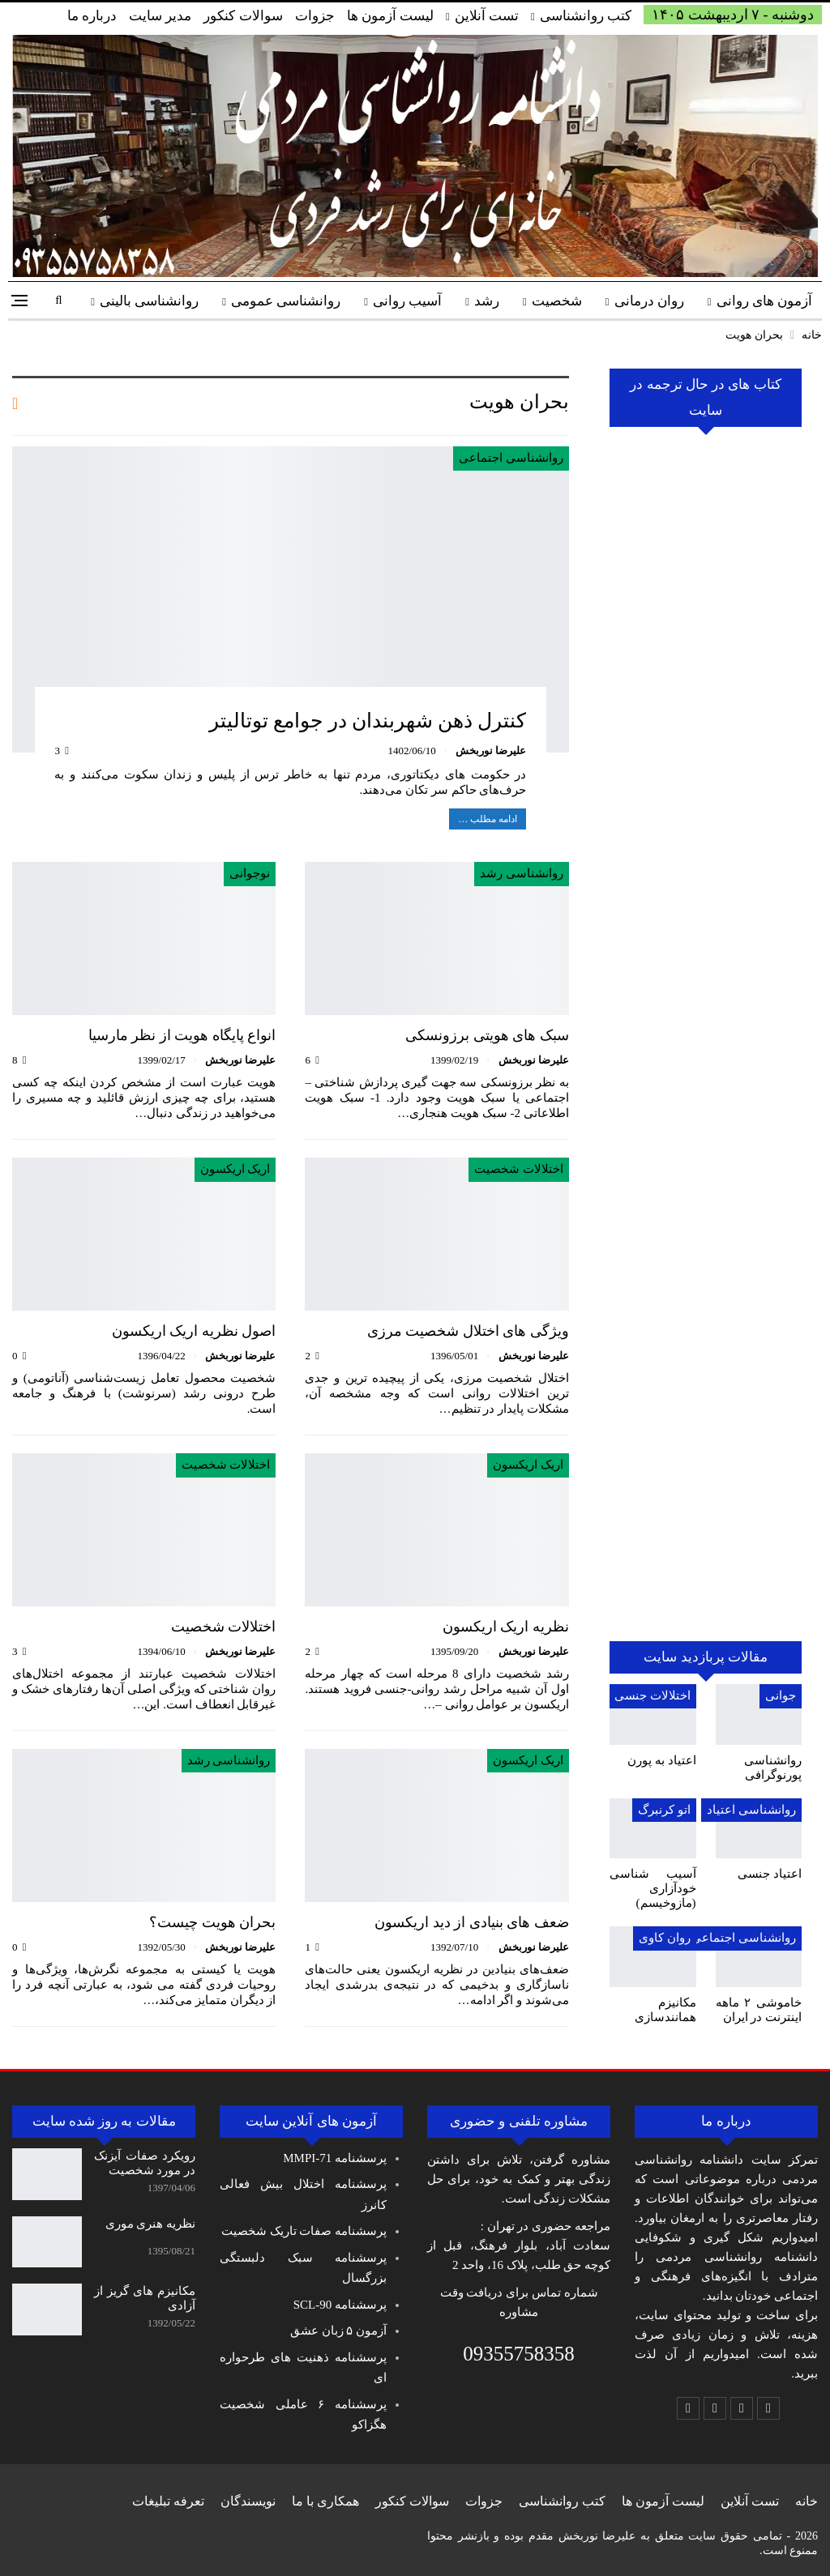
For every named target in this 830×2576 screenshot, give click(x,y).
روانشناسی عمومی (285, 301)
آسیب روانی (407, 301)
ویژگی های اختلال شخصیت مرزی (468, 1331)
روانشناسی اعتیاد (751, 1809)
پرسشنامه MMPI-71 (335, 2158)
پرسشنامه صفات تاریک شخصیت (304, 2230)
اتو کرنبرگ (664, 1809)
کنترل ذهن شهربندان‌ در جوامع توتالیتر (367, 720)
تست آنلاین (487, 15)
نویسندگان (248, 2501)
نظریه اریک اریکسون (506, 1627)
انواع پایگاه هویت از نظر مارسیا (182, 1035)
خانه (806, 2501)
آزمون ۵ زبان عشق (338, 2330)
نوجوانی (249, 873)
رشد (486, 301)
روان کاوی (665, 1938)
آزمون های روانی (765, 301)
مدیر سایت (160, 15)
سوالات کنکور (242, 15)
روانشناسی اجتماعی (511, 457)
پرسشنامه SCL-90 (340, 2304)
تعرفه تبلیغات (168, 2501)
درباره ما (92, 15)
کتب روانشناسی (585, 15)
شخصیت (557, 301)
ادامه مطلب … (487, 819)
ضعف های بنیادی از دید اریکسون (471, 1922)
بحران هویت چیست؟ (212, 1922)
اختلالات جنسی (652, 1695)
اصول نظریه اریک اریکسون (194, 1331)
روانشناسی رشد (521, 873)
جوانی (780, 1695)
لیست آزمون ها (390, 15)
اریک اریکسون (235, 1168)
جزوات (315, 15)
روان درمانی (649, 301)
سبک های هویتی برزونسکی (487, 1035)
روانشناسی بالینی (149, 301)
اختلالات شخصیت (518, 1168)
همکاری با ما (325, 2501)
